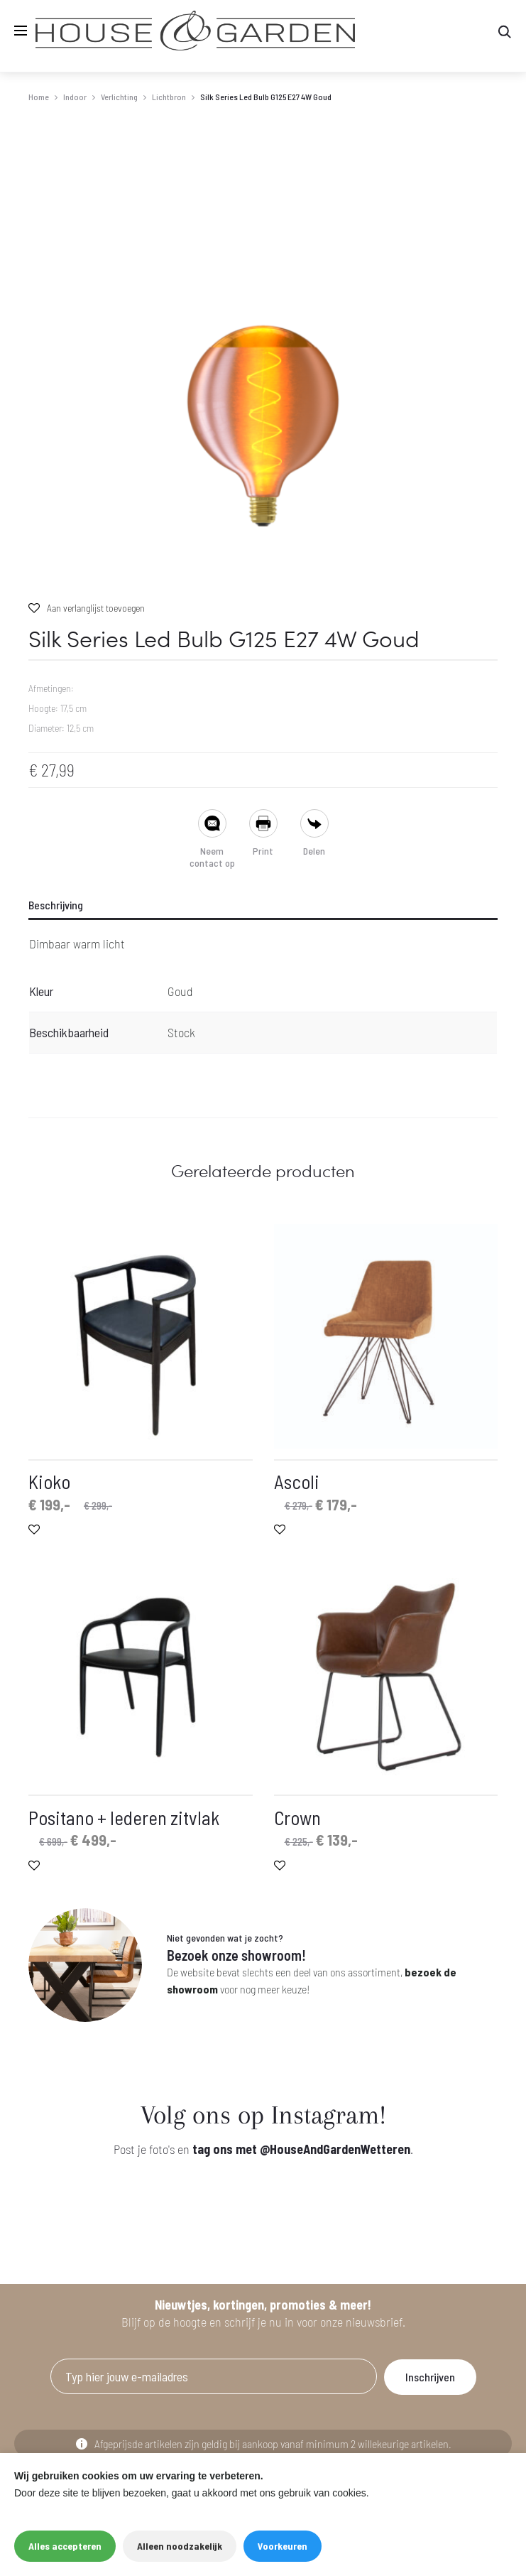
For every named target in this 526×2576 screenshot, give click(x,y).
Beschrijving (55, 904)
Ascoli (296, 1481)
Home (38, 97)
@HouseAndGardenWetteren (335, 2149)
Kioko (49, 1481)
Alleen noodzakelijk (179, 2546)
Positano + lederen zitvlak (123, 1817)
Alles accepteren (65, 2546)
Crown (297, 1817)
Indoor (75, 97)
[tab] (263, 905)
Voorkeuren (282, 2546)
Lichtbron (169, 97)
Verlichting (119, 97)
